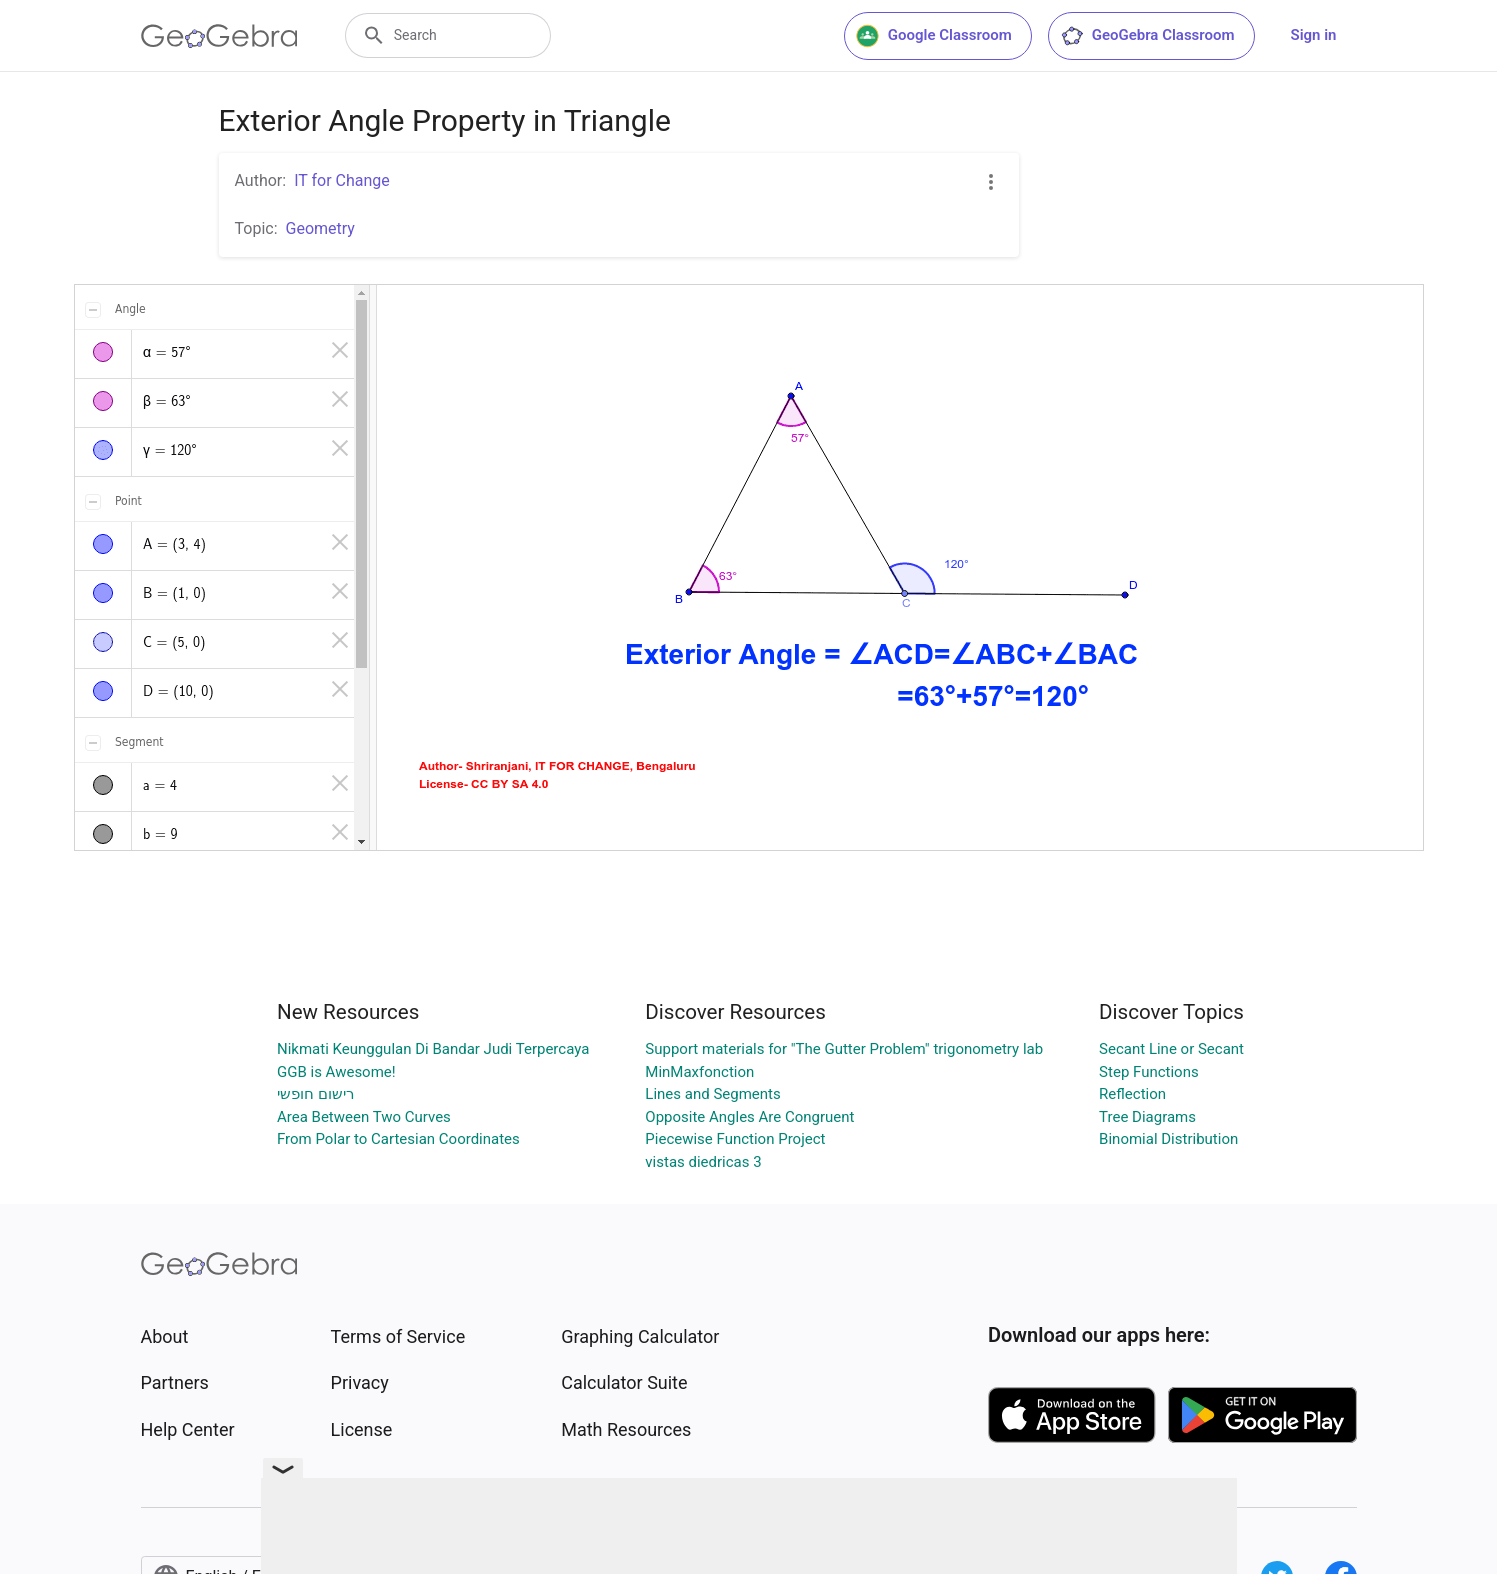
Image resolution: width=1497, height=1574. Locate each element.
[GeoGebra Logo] (219, 36)
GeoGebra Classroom (1147, 36)
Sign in (1314, 35)
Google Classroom (934, 36)
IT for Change (342, 180)
